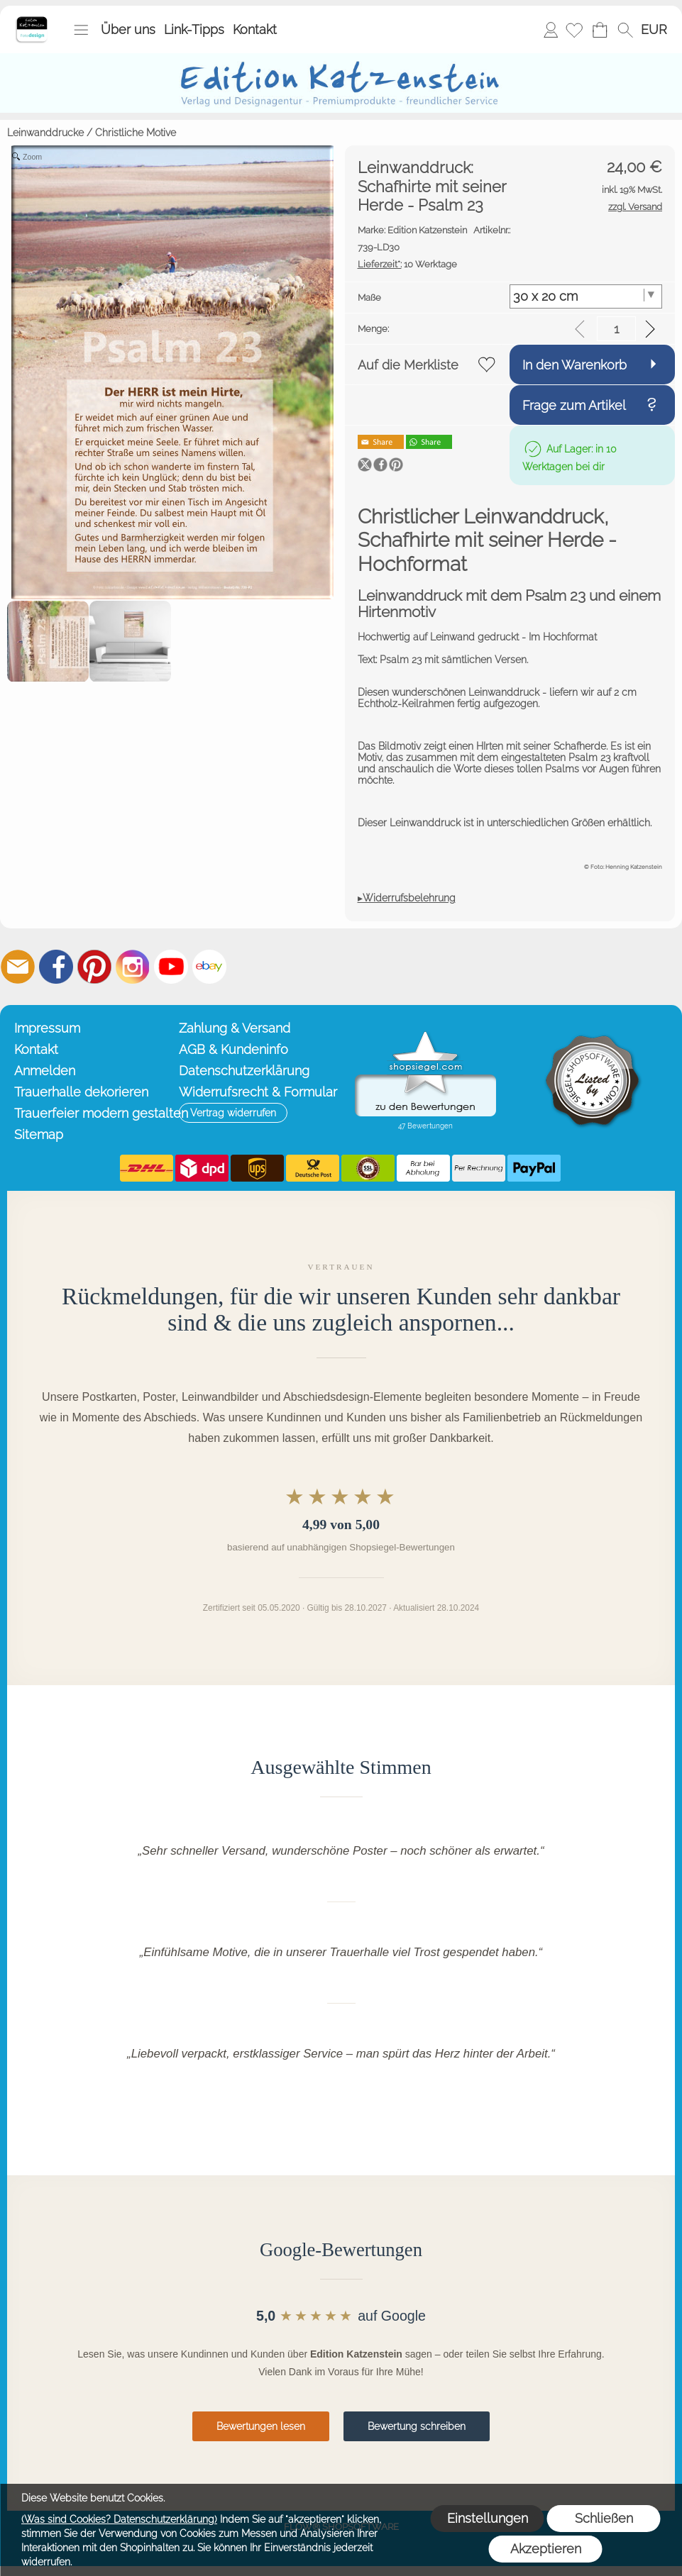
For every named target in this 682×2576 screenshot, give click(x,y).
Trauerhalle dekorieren (81, 1091)
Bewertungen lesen (260, 2426)
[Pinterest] (94, 966)
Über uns (128, 29)
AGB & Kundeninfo (233, 1049)
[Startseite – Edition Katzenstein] (31, 20)
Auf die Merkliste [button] (408, 364)
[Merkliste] (574, 30)
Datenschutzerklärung (244, 1070)
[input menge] (616, 328)
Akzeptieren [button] (545, 2548)
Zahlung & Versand (234, 1028)
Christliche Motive (135, 132)
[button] (81, 30)
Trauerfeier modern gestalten (93, 1113)
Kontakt (255, 29)
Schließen (604, 2518)
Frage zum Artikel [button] (574, 405)
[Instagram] (132, 966)
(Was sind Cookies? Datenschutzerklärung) (119, 2519)
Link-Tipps (194, 29)
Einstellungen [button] (487, 2518)
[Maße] (585, 296)
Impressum (47, 1028)
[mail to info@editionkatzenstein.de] (17, 966)
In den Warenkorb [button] (574, 364)
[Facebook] (56, 966)
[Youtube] (171, 966)
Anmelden (550, 29)
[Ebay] (209, 966)
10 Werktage (407, 264)
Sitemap (38, 1134)
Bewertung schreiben (417, 2426)
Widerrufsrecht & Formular (258, 1091)
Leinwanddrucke (45, 132)
